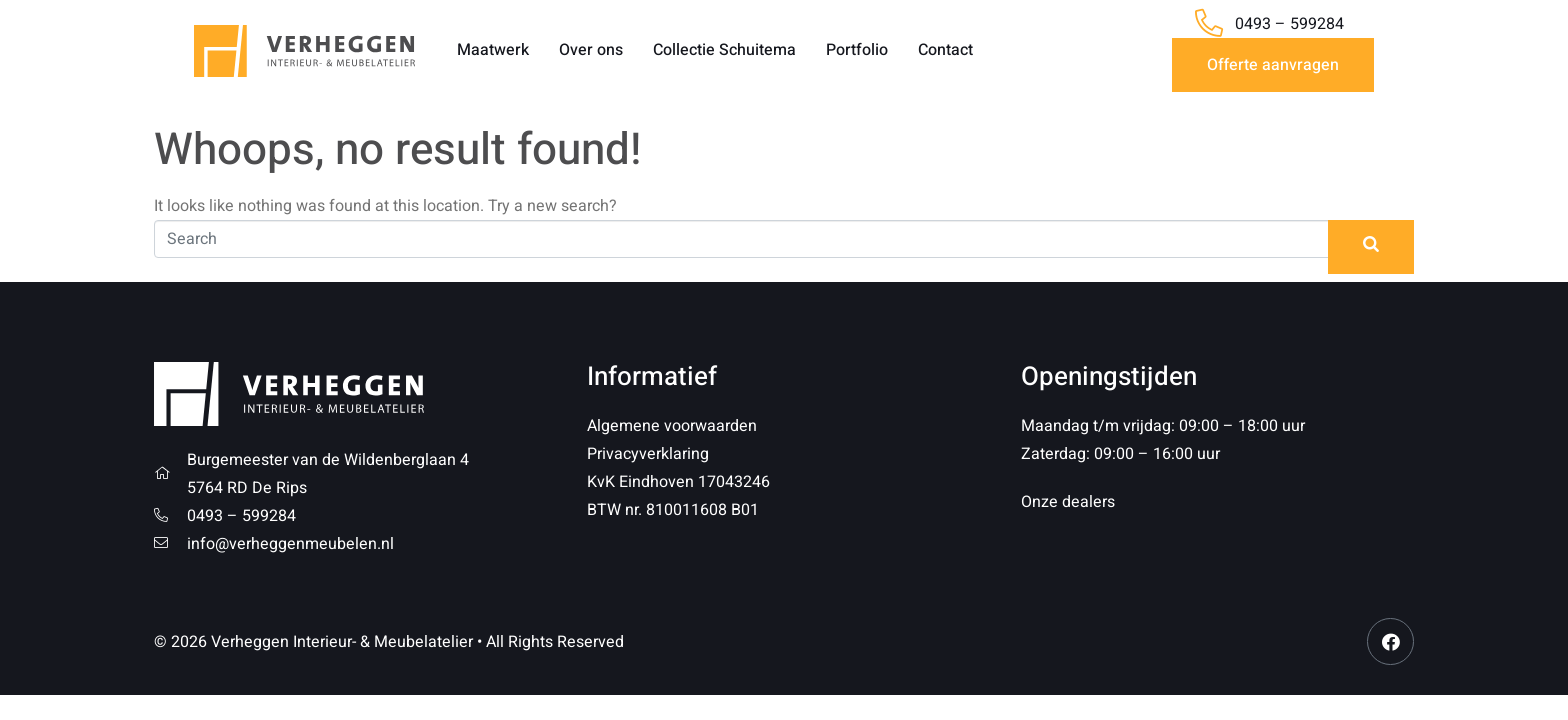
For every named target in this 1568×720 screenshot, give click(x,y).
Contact (945, 50)
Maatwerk (493, 50)
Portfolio (857, 50)
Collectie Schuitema (724, 50)
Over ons (591, 50)
